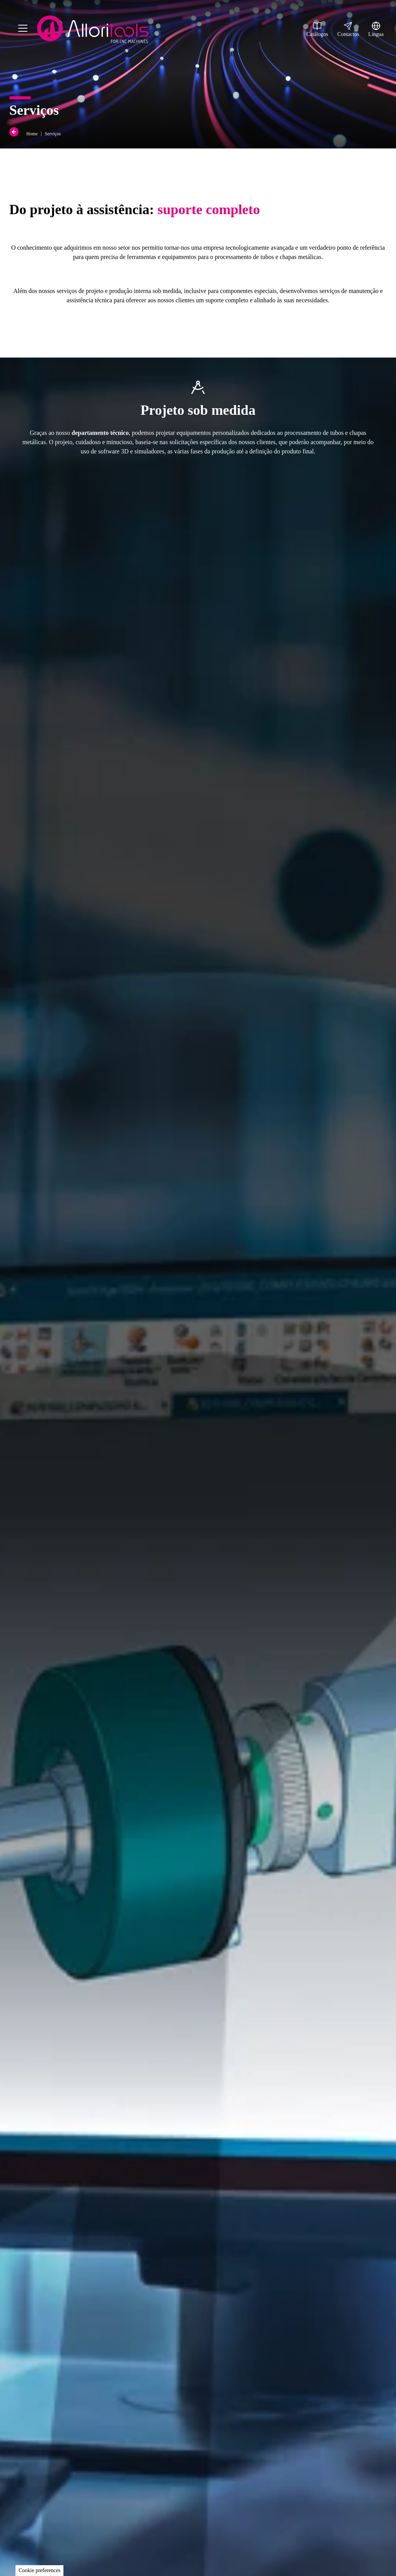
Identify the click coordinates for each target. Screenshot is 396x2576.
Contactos (348, 29)
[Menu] (22, 29)
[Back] (15, 131)
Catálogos (317, 29)
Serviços (53, 133)
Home (32, 133)
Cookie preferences (39, 2570)
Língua (376, 29)
